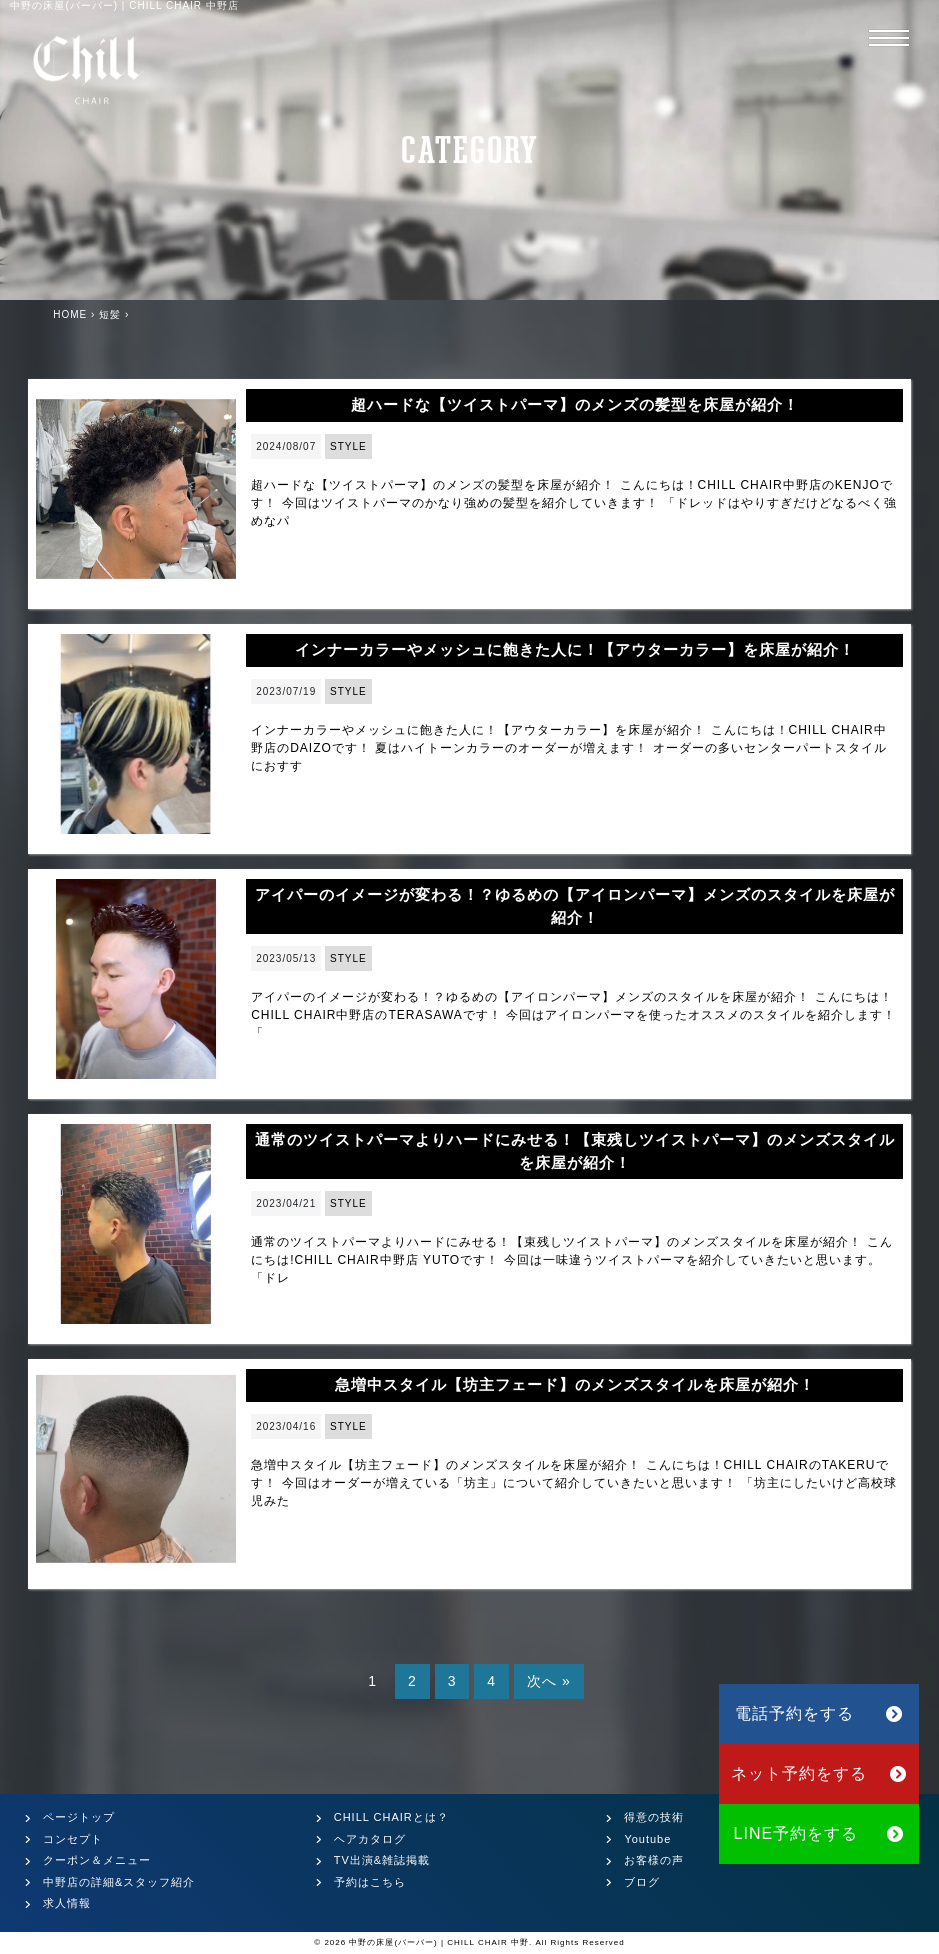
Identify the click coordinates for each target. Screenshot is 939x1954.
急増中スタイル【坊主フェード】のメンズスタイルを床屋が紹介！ (575, 1384)
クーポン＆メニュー (97, 1860)
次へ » (549, 1681)
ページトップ (79, 1817)
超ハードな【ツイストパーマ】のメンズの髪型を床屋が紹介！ (575, 404)
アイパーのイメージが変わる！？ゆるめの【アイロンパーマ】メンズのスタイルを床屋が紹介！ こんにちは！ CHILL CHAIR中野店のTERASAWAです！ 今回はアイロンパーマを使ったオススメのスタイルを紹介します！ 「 (573, 1015)
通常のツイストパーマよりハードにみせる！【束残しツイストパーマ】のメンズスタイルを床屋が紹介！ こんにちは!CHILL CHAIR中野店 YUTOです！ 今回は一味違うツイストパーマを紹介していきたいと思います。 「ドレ (571, 1260)
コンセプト (73, 1839)
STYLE (348, 446)
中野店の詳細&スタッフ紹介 (119, 1882)
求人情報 (67, 1903)
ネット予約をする (819, 1773)
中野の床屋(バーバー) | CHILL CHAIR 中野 (439, 1942)
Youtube (647, 1839)
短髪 (110, 314)
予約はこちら (370, 1882)
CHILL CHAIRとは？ (391, 1817)
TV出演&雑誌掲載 (382, 1860)
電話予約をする (819, 1713)
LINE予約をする (819, 1833)
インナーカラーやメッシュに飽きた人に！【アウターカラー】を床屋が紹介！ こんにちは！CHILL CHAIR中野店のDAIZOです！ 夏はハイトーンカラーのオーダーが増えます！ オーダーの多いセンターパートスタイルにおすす (569, 748)
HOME (70, 314)
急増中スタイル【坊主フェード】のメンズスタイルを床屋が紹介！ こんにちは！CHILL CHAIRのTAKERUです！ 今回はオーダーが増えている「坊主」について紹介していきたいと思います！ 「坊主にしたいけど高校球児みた (574, 1483)
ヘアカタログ (370, 1839)
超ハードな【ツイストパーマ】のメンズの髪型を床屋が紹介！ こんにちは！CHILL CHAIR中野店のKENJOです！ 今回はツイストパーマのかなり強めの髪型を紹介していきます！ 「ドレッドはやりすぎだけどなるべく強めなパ (574, 503)
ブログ (642, 1882)
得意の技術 (654, 1817)
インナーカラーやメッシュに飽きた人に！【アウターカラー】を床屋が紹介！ (575, 649)
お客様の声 (654, 1860)
